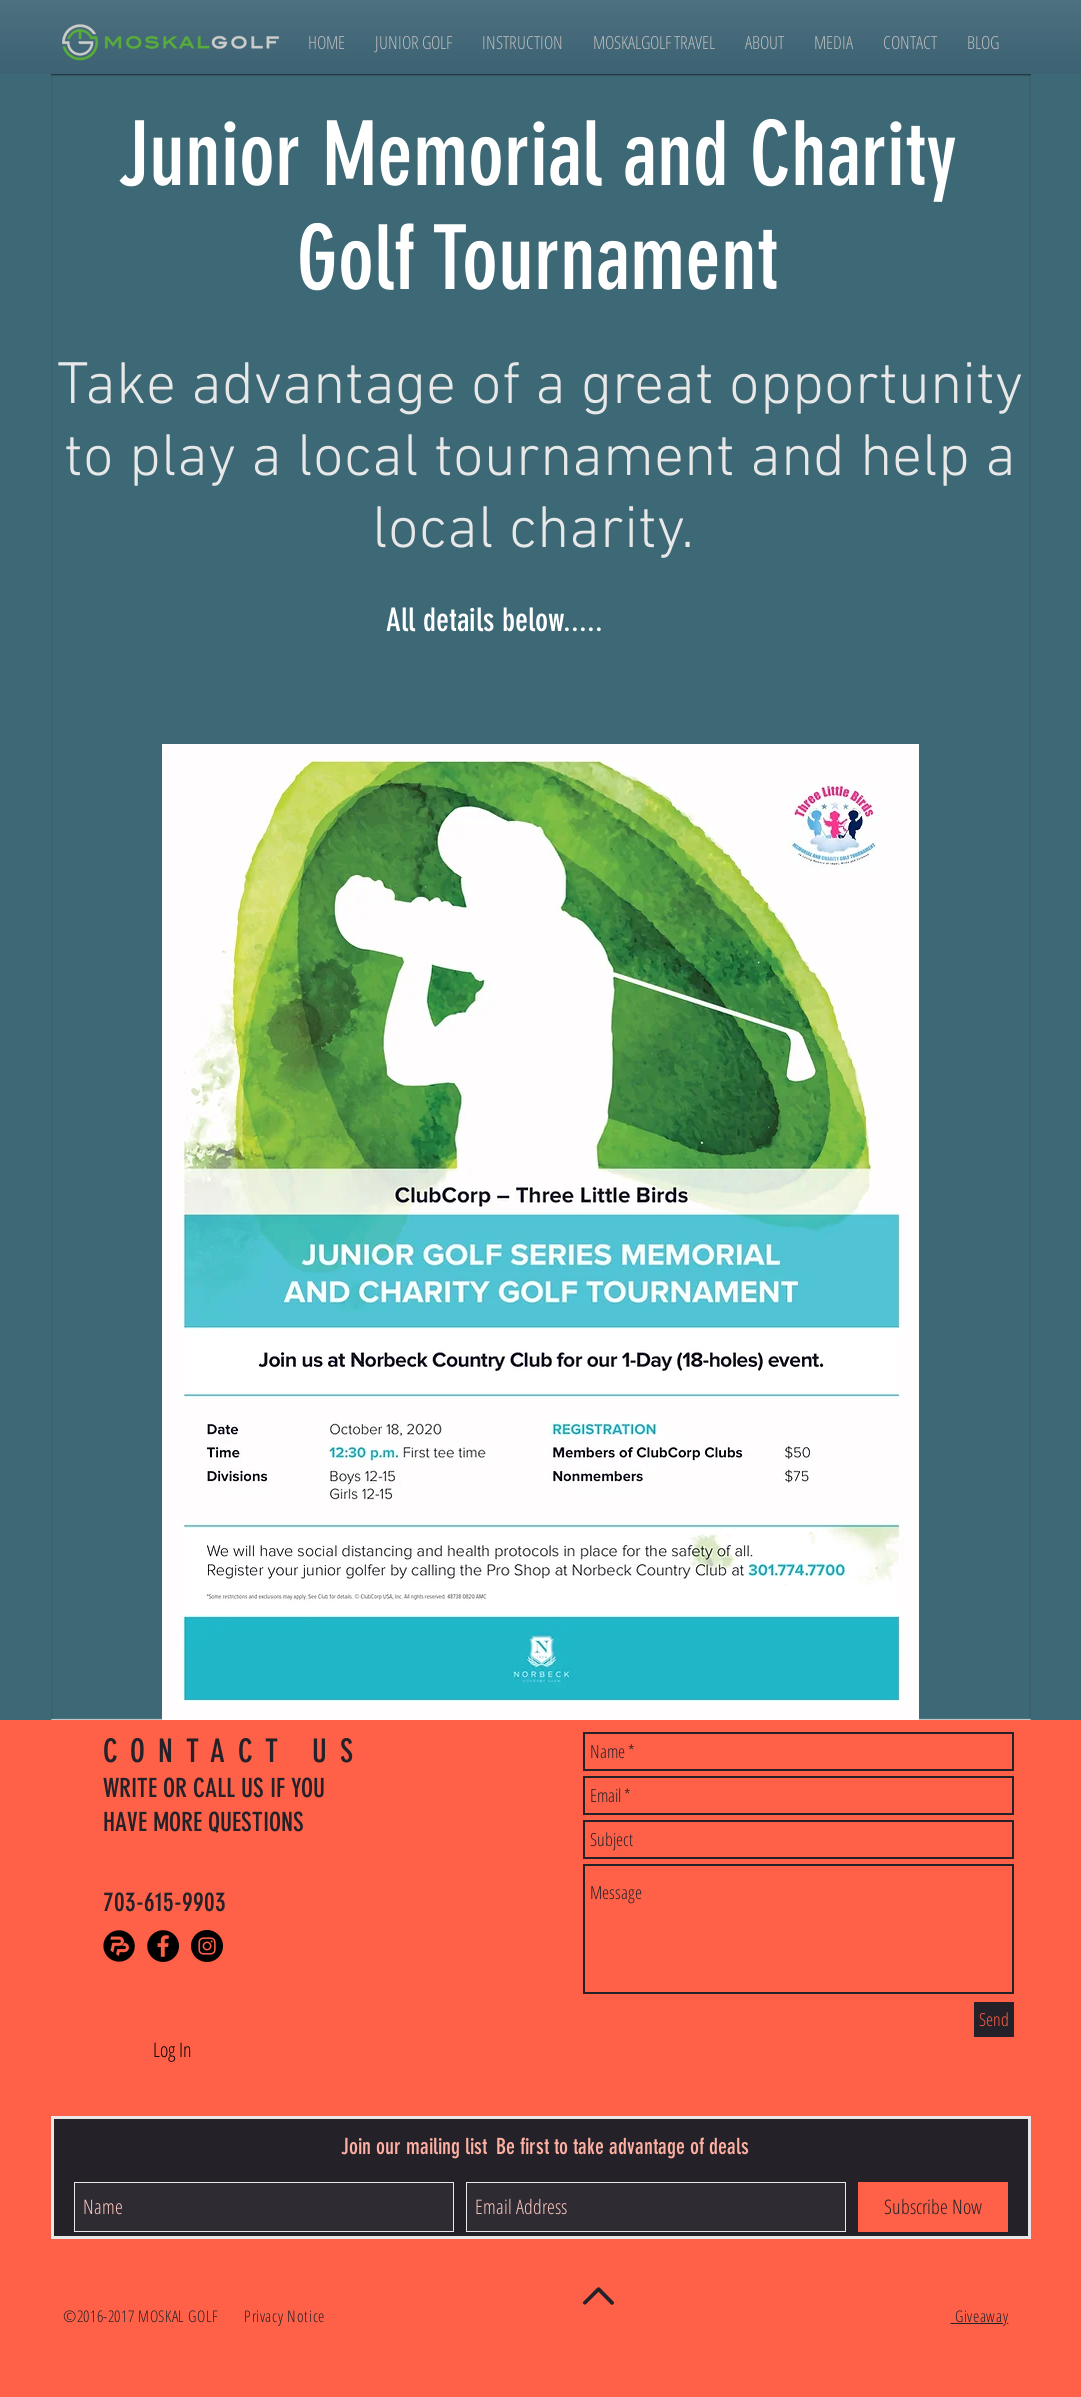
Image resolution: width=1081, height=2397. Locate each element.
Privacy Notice (287, 2316)
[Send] (994, 2019)
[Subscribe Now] (933, 2207)
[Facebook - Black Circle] (163, 1946)
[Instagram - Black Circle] (207, 1946)
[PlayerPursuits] (119, 1946)
